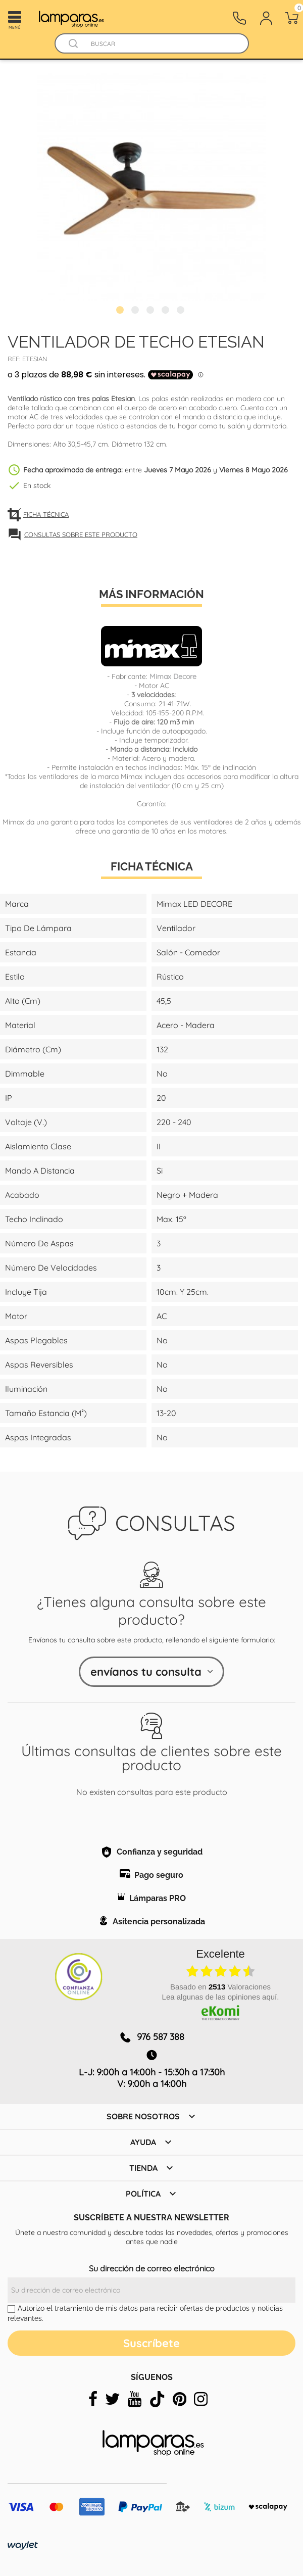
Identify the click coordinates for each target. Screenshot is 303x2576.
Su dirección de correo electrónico (152, 2268)
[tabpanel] (151, 187)
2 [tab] (136, 311)
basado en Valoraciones (220, 1986)
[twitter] (112, 2399)
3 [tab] (151, 311)
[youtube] (134, 2399)
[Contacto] (239, 18)
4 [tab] (167, 311)
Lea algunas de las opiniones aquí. (220, 1996)
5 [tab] (182, 311)
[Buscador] (74, 43)
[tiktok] (157, 2399)
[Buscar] (161, 43)
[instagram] (201, 2399)
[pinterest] (179, 2399)
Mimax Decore (172, 676)
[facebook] (92, 2399)
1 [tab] (121, 311)
